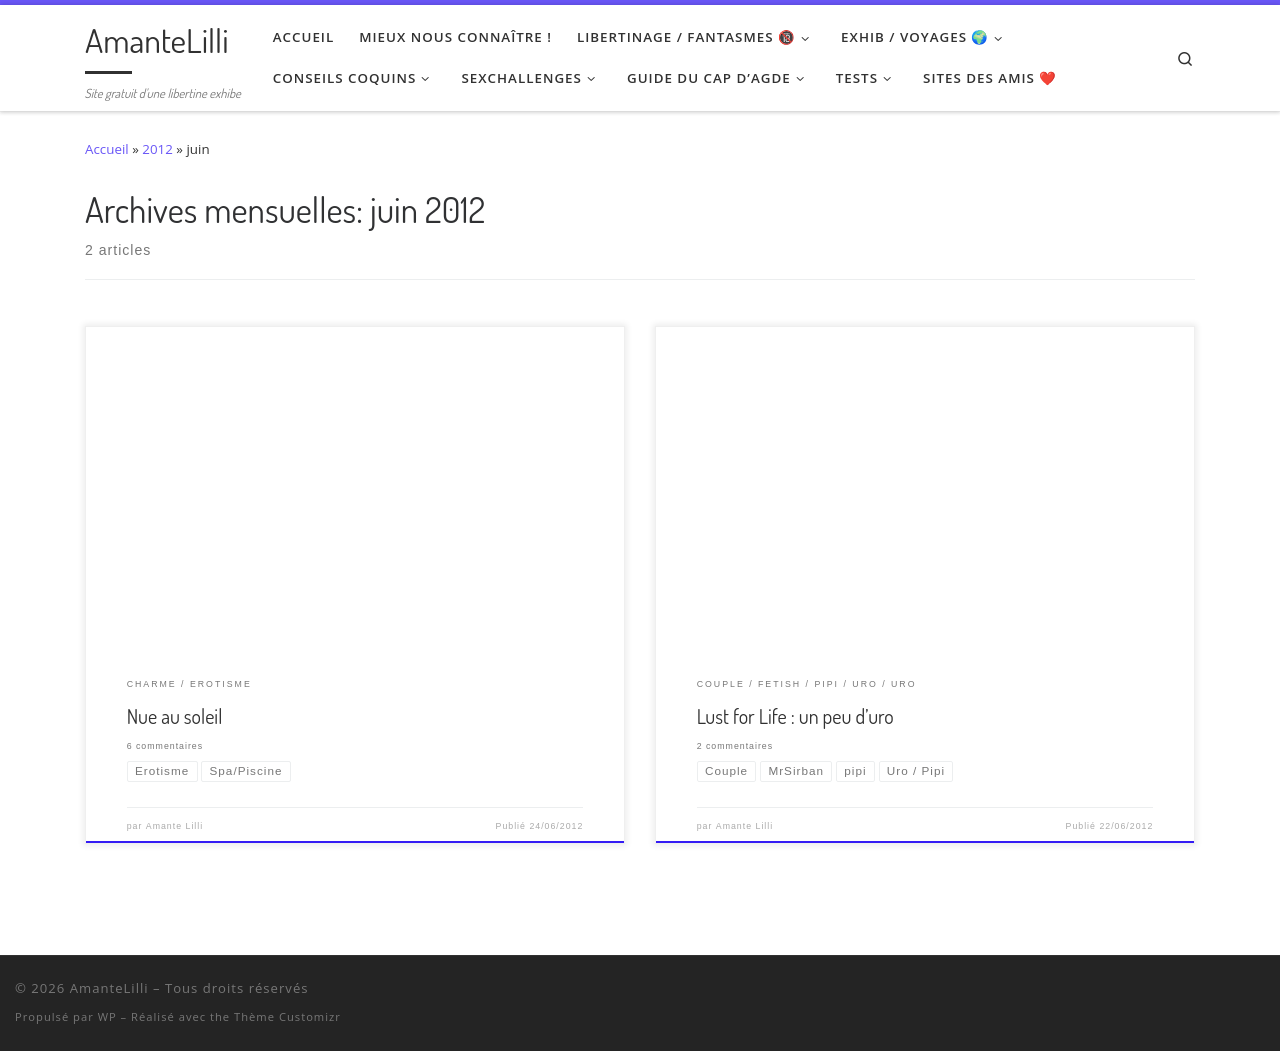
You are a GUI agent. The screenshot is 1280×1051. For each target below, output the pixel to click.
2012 (157, 149)
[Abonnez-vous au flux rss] (1260, 992)
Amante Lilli (174, 826)
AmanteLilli (109, 988)
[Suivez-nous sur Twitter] (1182, 992)
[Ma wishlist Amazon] (1234, 992)
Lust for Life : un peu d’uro (795, 716)
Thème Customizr (287, 1016)
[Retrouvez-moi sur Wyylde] (1208, 992)
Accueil (107, 149)
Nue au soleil (175, 716)
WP (107, 1016)
